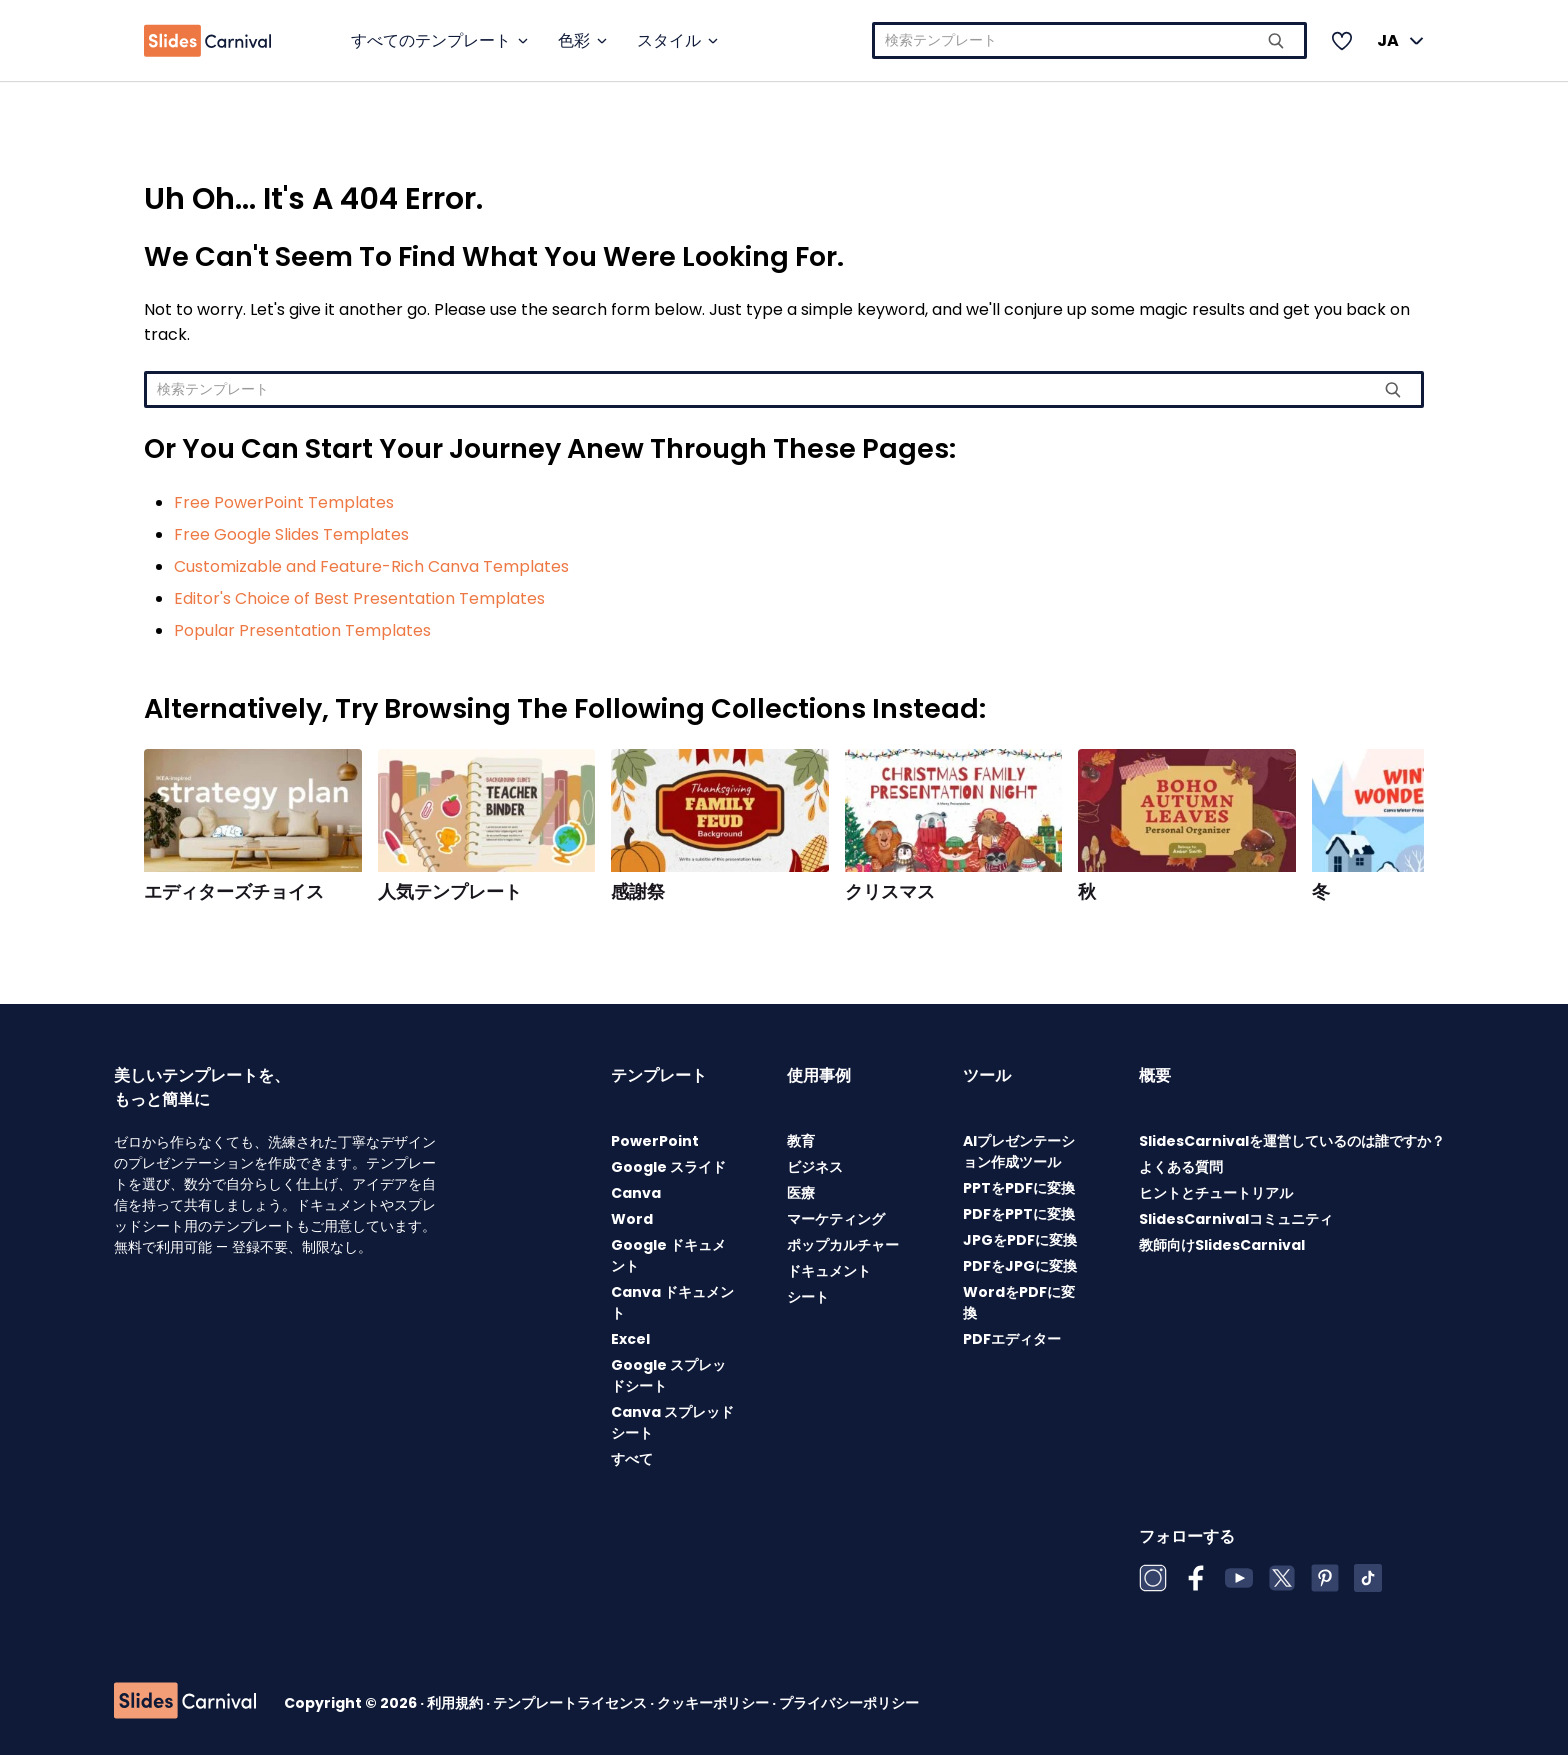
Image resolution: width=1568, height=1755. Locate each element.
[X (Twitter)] (1282, 1578)
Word (632, 1219)
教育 (801, 1141)
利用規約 (456, 1703)
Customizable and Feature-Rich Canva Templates (371, 566)
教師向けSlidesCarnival (1222, 1245)
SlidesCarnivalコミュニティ (1236, 1219)
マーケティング (836, 1219)
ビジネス (815, 1167)
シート (808, 1297)
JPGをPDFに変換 (1020, 1240)
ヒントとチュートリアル (1216, 1193)
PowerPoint (655, 1141)
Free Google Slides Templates (291, 534)
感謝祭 (638, 892)
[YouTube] (1239, 1578)
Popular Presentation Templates (302, 630)
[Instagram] (1153, 1578)
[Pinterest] (1325, 1578)
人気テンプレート (450, 892)
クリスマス (890, 892)
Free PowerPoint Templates (284, 502)
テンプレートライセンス (571, 1703)
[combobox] (1090, 40)
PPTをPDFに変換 (1019, 1188)
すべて (632, 1459)
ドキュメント (829, 1271)
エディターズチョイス (234, 892)
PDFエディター (1012, 1339)
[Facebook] (1196, 1578)
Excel (630, 1339)
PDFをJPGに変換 (1020, 1266)
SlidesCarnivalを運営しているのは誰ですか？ (1292, 1141)
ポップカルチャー (843, 1245)
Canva (636, 1193)
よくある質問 (1181, 1167)
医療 (801, 1193)
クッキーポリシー (714, 1703)
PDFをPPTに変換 (1019, 1214)
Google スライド (668, 1167)
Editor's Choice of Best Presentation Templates (359, 598)
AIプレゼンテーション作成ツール (1019, 1151)
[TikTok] (1368, 1578)
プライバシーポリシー (849, 1703)
